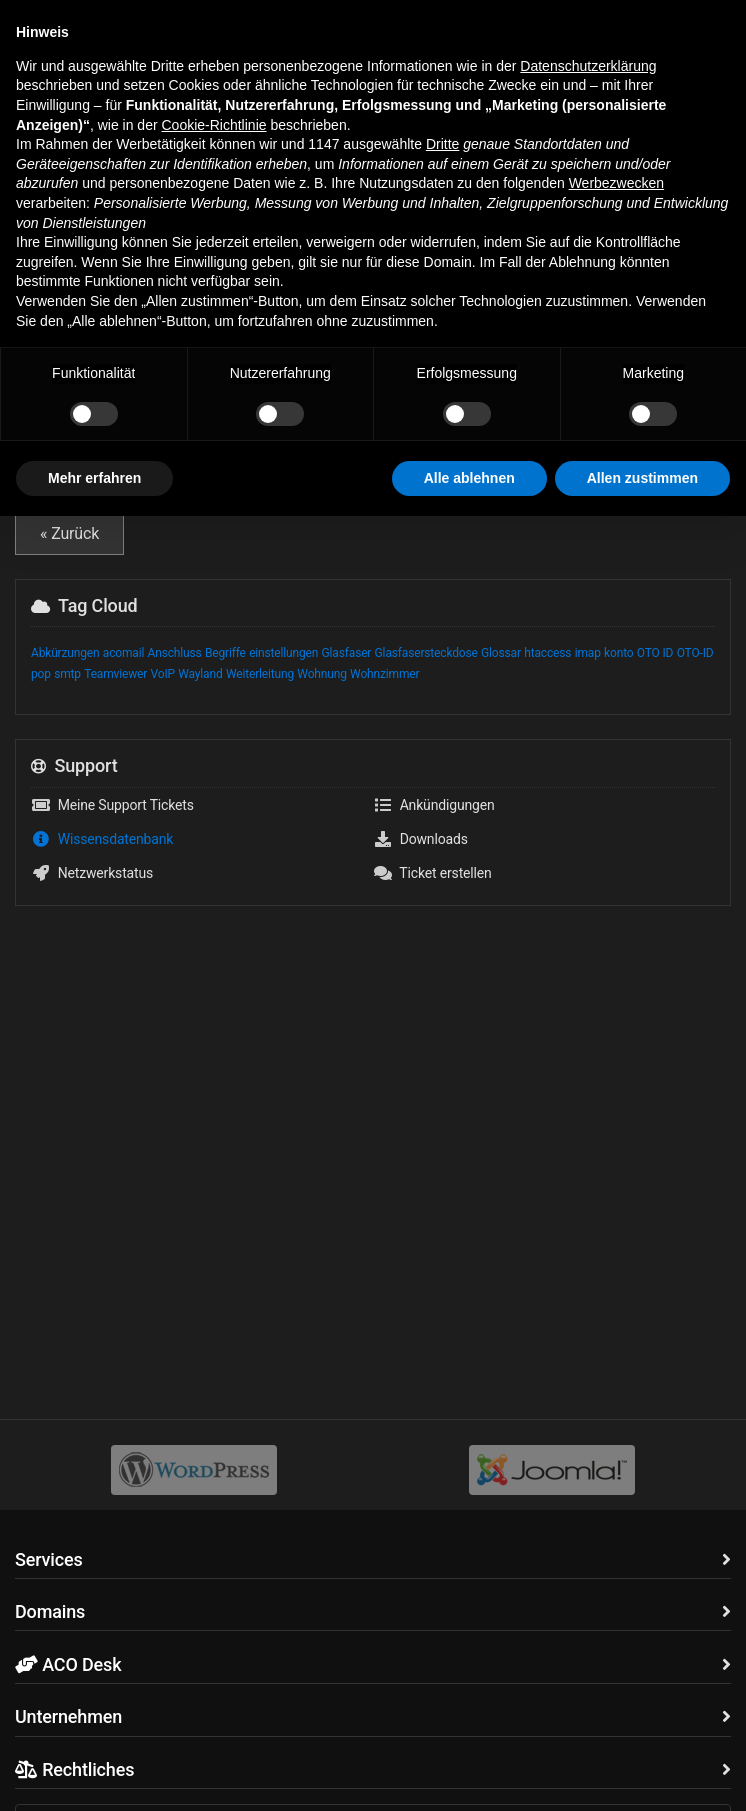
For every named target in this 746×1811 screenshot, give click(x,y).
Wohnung (321, 674)
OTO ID (655, 653)
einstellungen (283, 653)
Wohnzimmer (384, 674)
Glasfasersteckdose (426, 653)
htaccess (547, 653)
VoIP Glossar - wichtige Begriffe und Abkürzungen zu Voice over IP (373, 459)
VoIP (163, 674)
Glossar (501, 653)
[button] (30, 28)
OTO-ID (695, 653)
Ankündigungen (434, 805)
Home (32, 109)
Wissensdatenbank (124, 109)
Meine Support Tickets (112, 805)
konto (618, 653)
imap (588, 653)
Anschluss (175, 653)
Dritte (442, 1439)
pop (41, 674)
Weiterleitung (260, 674)
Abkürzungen (65, 653)
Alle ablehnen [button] (469, 1772)
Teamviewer (115, 674)
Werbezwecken (616, 1478)
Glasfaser (347, 653)
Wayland (200, 674)
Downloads (420, 839)
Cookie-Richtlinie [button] (213, 1419)
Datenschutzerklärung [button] (588, 1361)
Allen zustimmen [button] (642, 1772)
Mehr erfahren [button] (94, 1772)
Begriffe (225, 653)
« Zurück (69, 533)
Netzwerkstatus (92, 873)
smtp (67, 674)
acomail (123, 653)
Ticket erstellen (432, 873)
